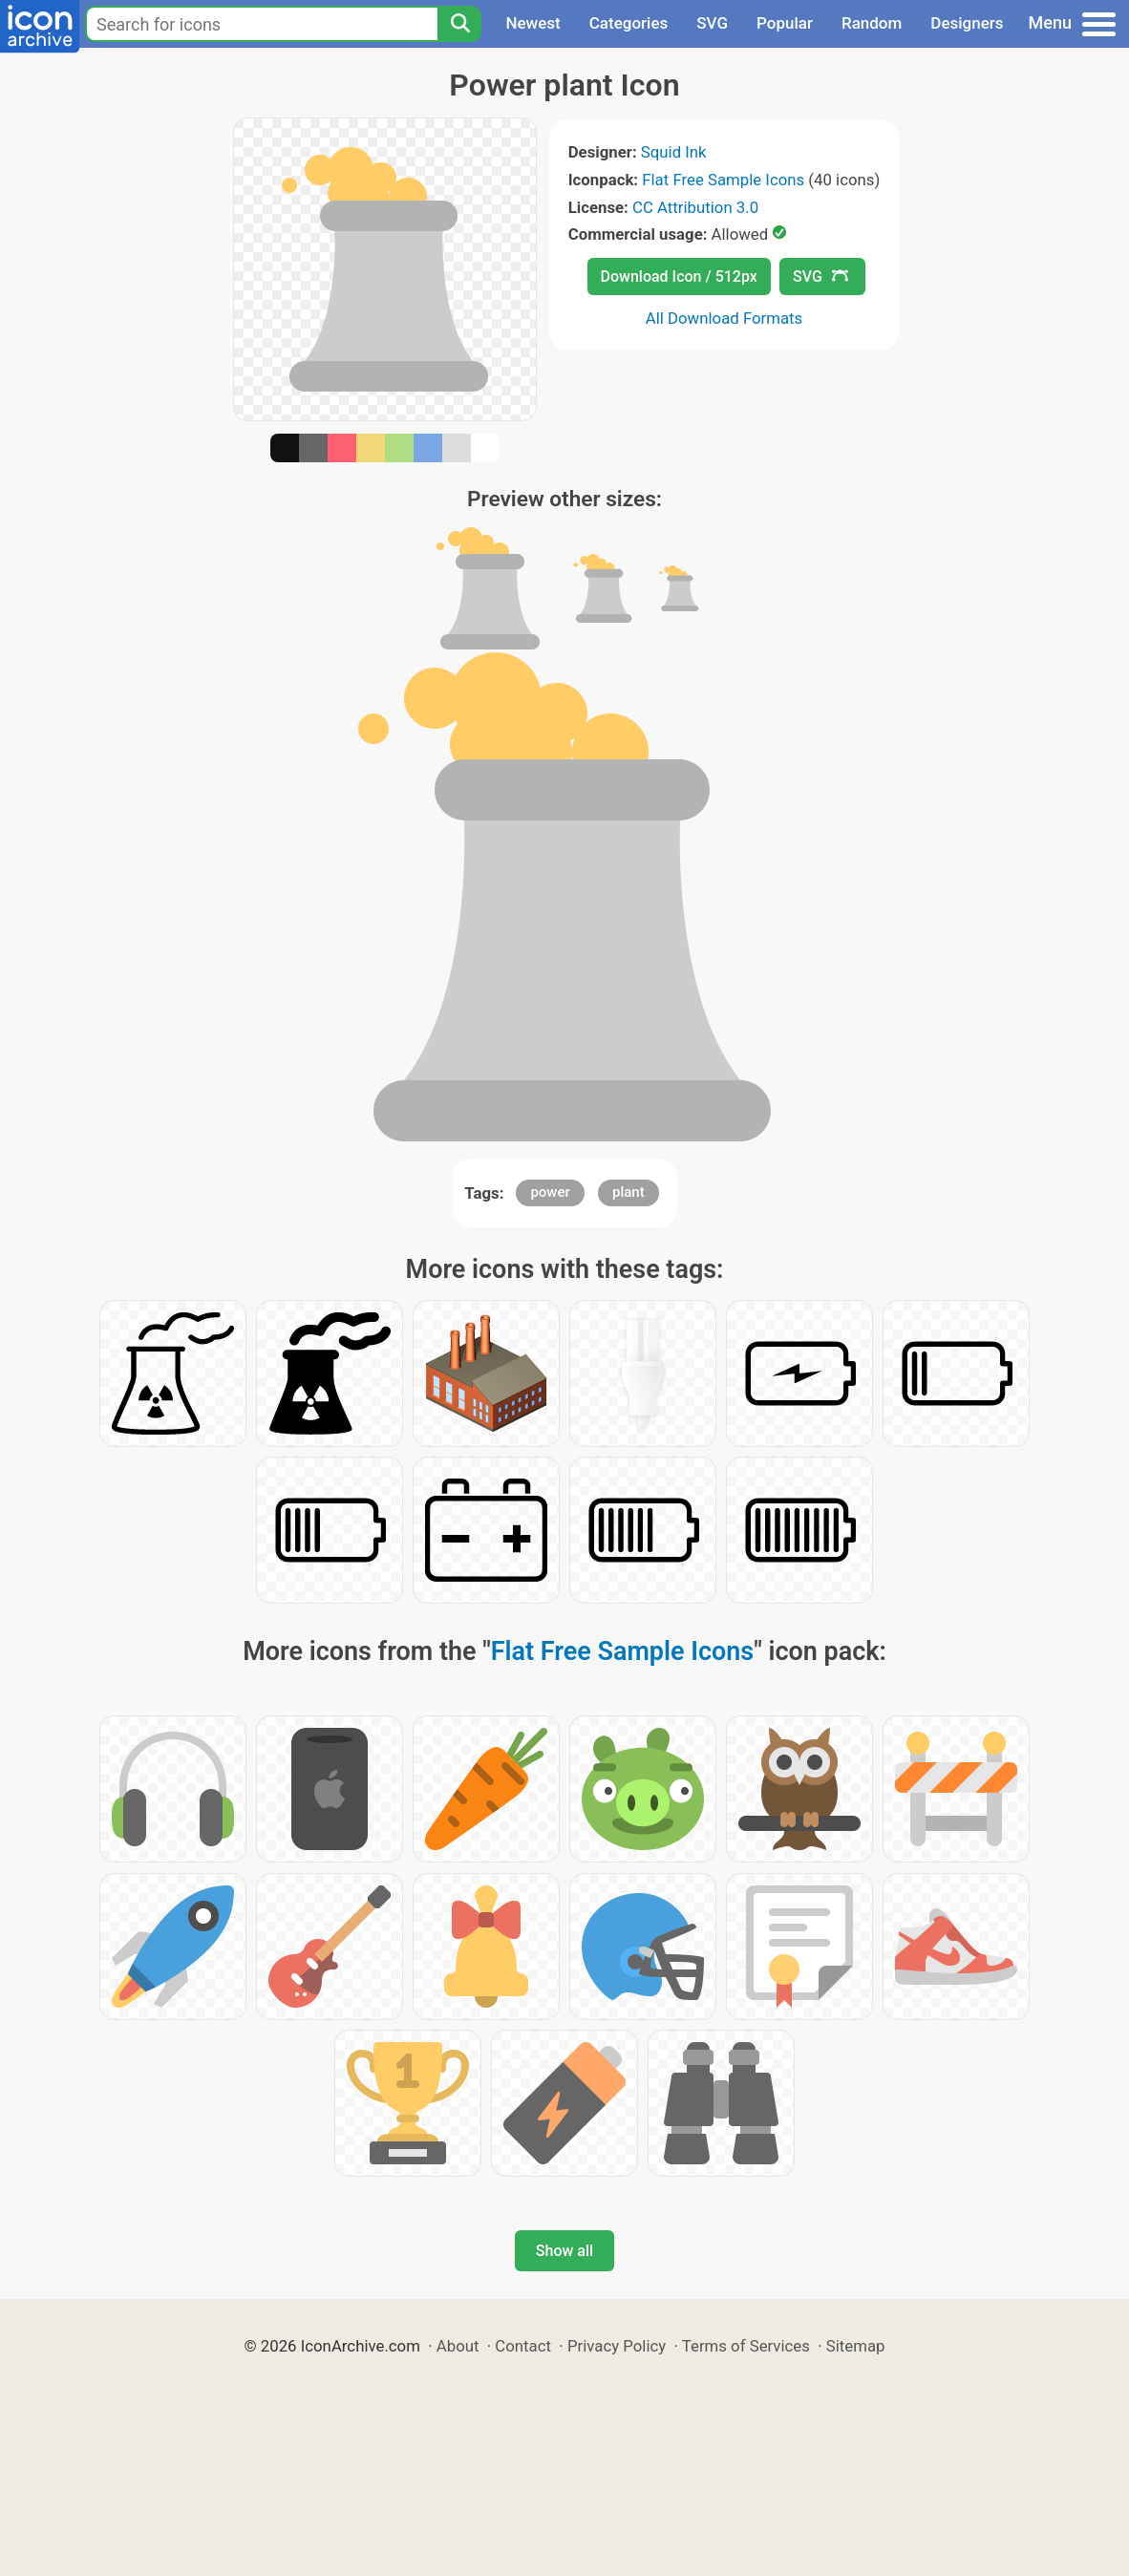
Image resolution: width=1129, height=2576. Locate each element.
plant (628, 1192)
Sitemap (855, 2345)
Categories (629, 22)
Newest (532, 22)
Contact (523, 2345)
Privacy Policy (616, 2345)
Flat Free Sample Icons (723, 179)
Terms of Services (746, 2345)
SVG (712, 22)
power (549, 1192)
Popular (784, 22)
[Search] (459, 24)
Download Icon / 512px (679, 276)
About (458, 2345)
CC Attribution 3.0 (695, 207)
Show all (564, 2251)
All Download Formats (724, 318)
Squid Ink (674, 151)
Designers (966, 22)
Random (871, 22)
